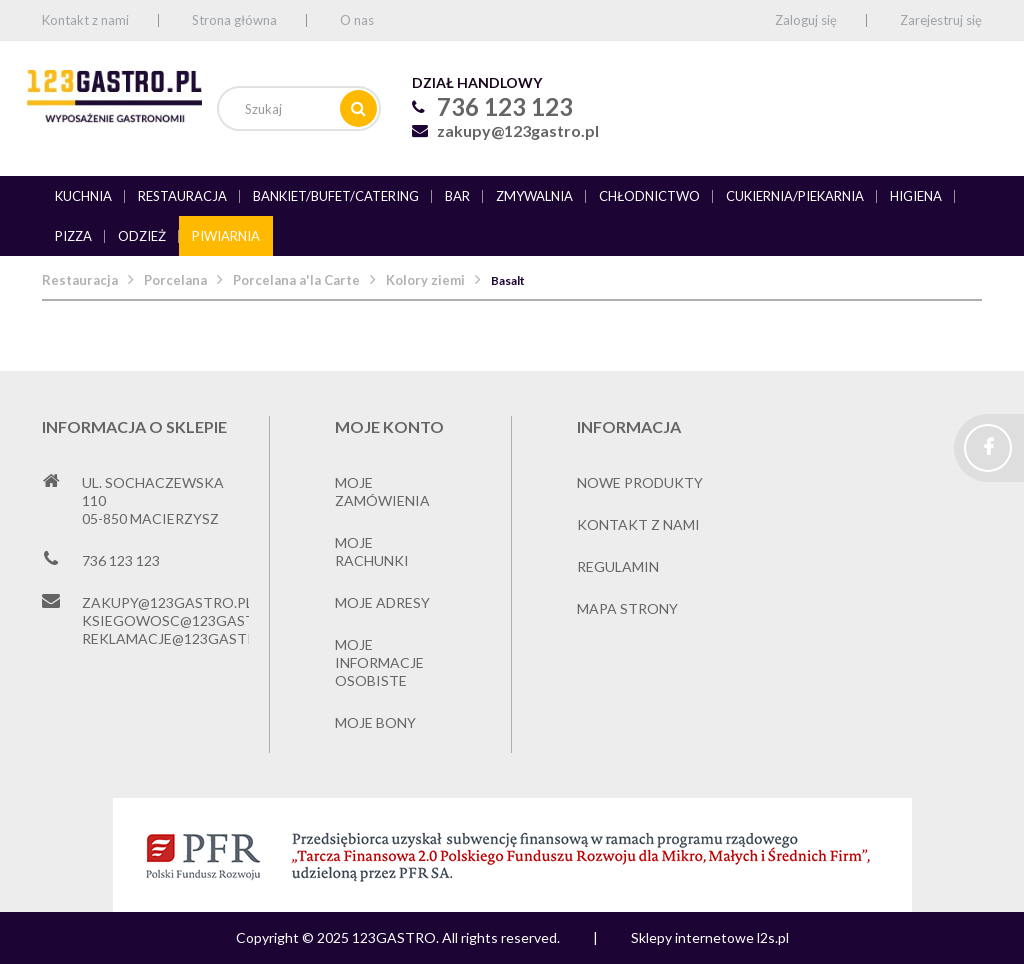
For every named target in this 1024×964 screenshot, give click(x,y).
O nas (357, 20)
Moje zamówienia (382, 491)
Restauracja (182, 196)
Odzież (142, 236)
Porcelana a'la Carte (296, 280)
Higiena (916, 196)
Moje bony (375, 722)
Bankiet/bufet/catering (336, 196)
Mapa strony (627, 608)
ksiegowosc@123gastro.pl (188, 620)
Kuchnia (83, 196)
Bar (457, 196)
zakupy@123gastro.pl (518, 130)
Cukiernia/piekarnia (795, 196)
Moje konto (389, 426)
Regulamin (618, 566)
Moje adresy (382, 602)
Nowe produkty (640, 482)
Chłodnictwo (649, 196)
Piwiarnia (226, 236)
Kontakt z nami (85, 20)
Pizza (73, 236)
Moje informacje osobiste (379, 662)
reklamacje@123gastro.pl (184, 638)
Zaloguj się (806, 20)
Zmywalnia (534, 196)
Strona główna (234, 20)
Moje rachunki (372, 551)
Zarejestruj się (941, 20)
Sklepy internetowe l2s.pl (710, 937)
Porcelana (175, 280)
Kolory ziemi (425, 280)
